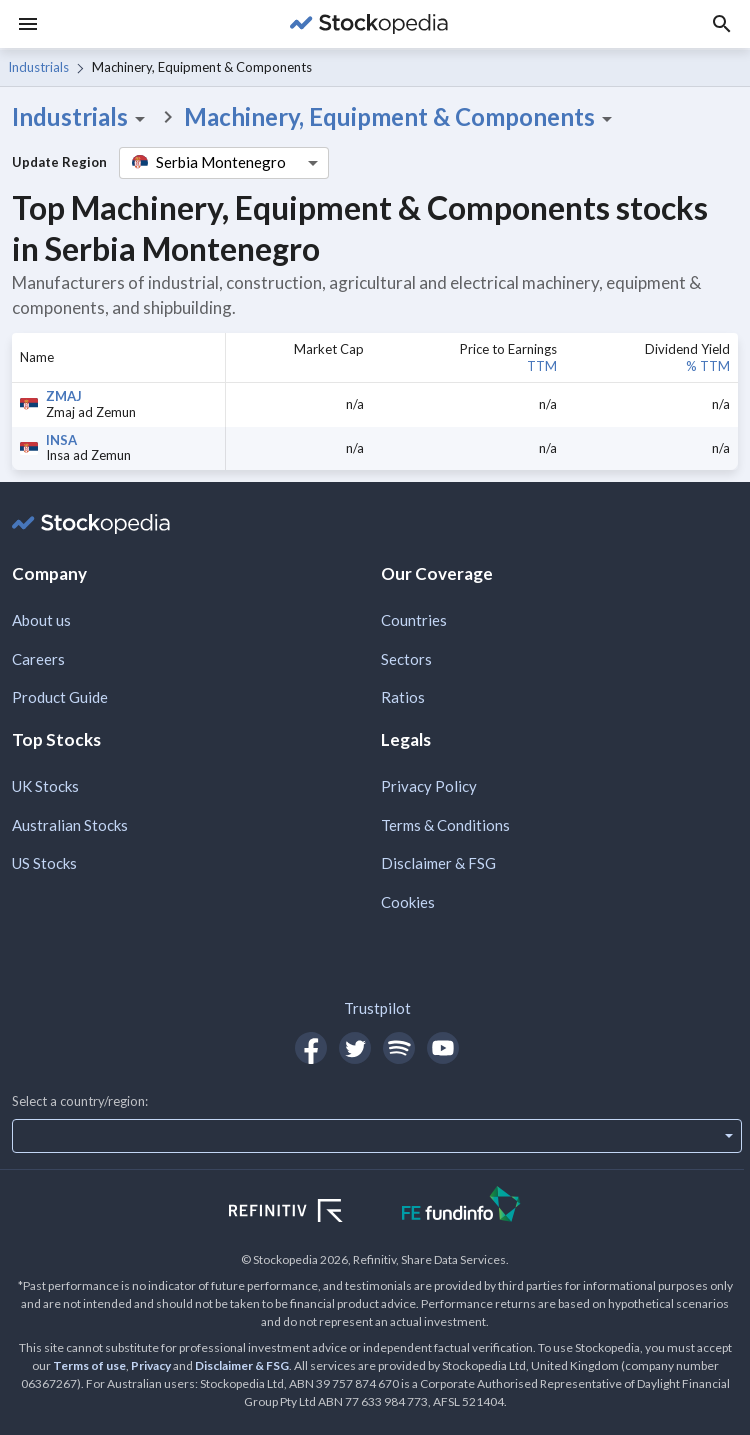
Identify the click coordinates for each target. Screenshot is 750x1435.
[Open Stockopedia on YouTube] (443, 1048)
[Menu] (28, 24)
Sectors (406, 659)
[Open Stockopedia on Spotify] (399, 1048)
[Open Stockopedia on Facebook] (311, 1048)
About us (41, 620)
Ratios (403, 697)
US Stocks (44, 863)
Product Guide (60, 697)
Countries (414, 620)
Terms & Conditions (445, 825)
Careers (38, 659)
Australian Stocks (70, 825)
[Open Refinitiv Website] (307, 1213)
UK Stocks (45, 786)
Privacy (151, 1365)
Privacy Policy (429, 786)
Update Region (59, 162)
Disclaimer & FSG (438, 863)
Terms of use (89, 1365)
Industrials (38, 67)
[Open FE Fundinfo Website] (461, 1206)
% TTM (708, 366)
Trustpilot (377, 1008)
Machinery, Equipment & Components (401, 117)
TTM (542, 366)
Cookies (408, 902)
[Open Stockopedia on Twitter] (355, 1048)
